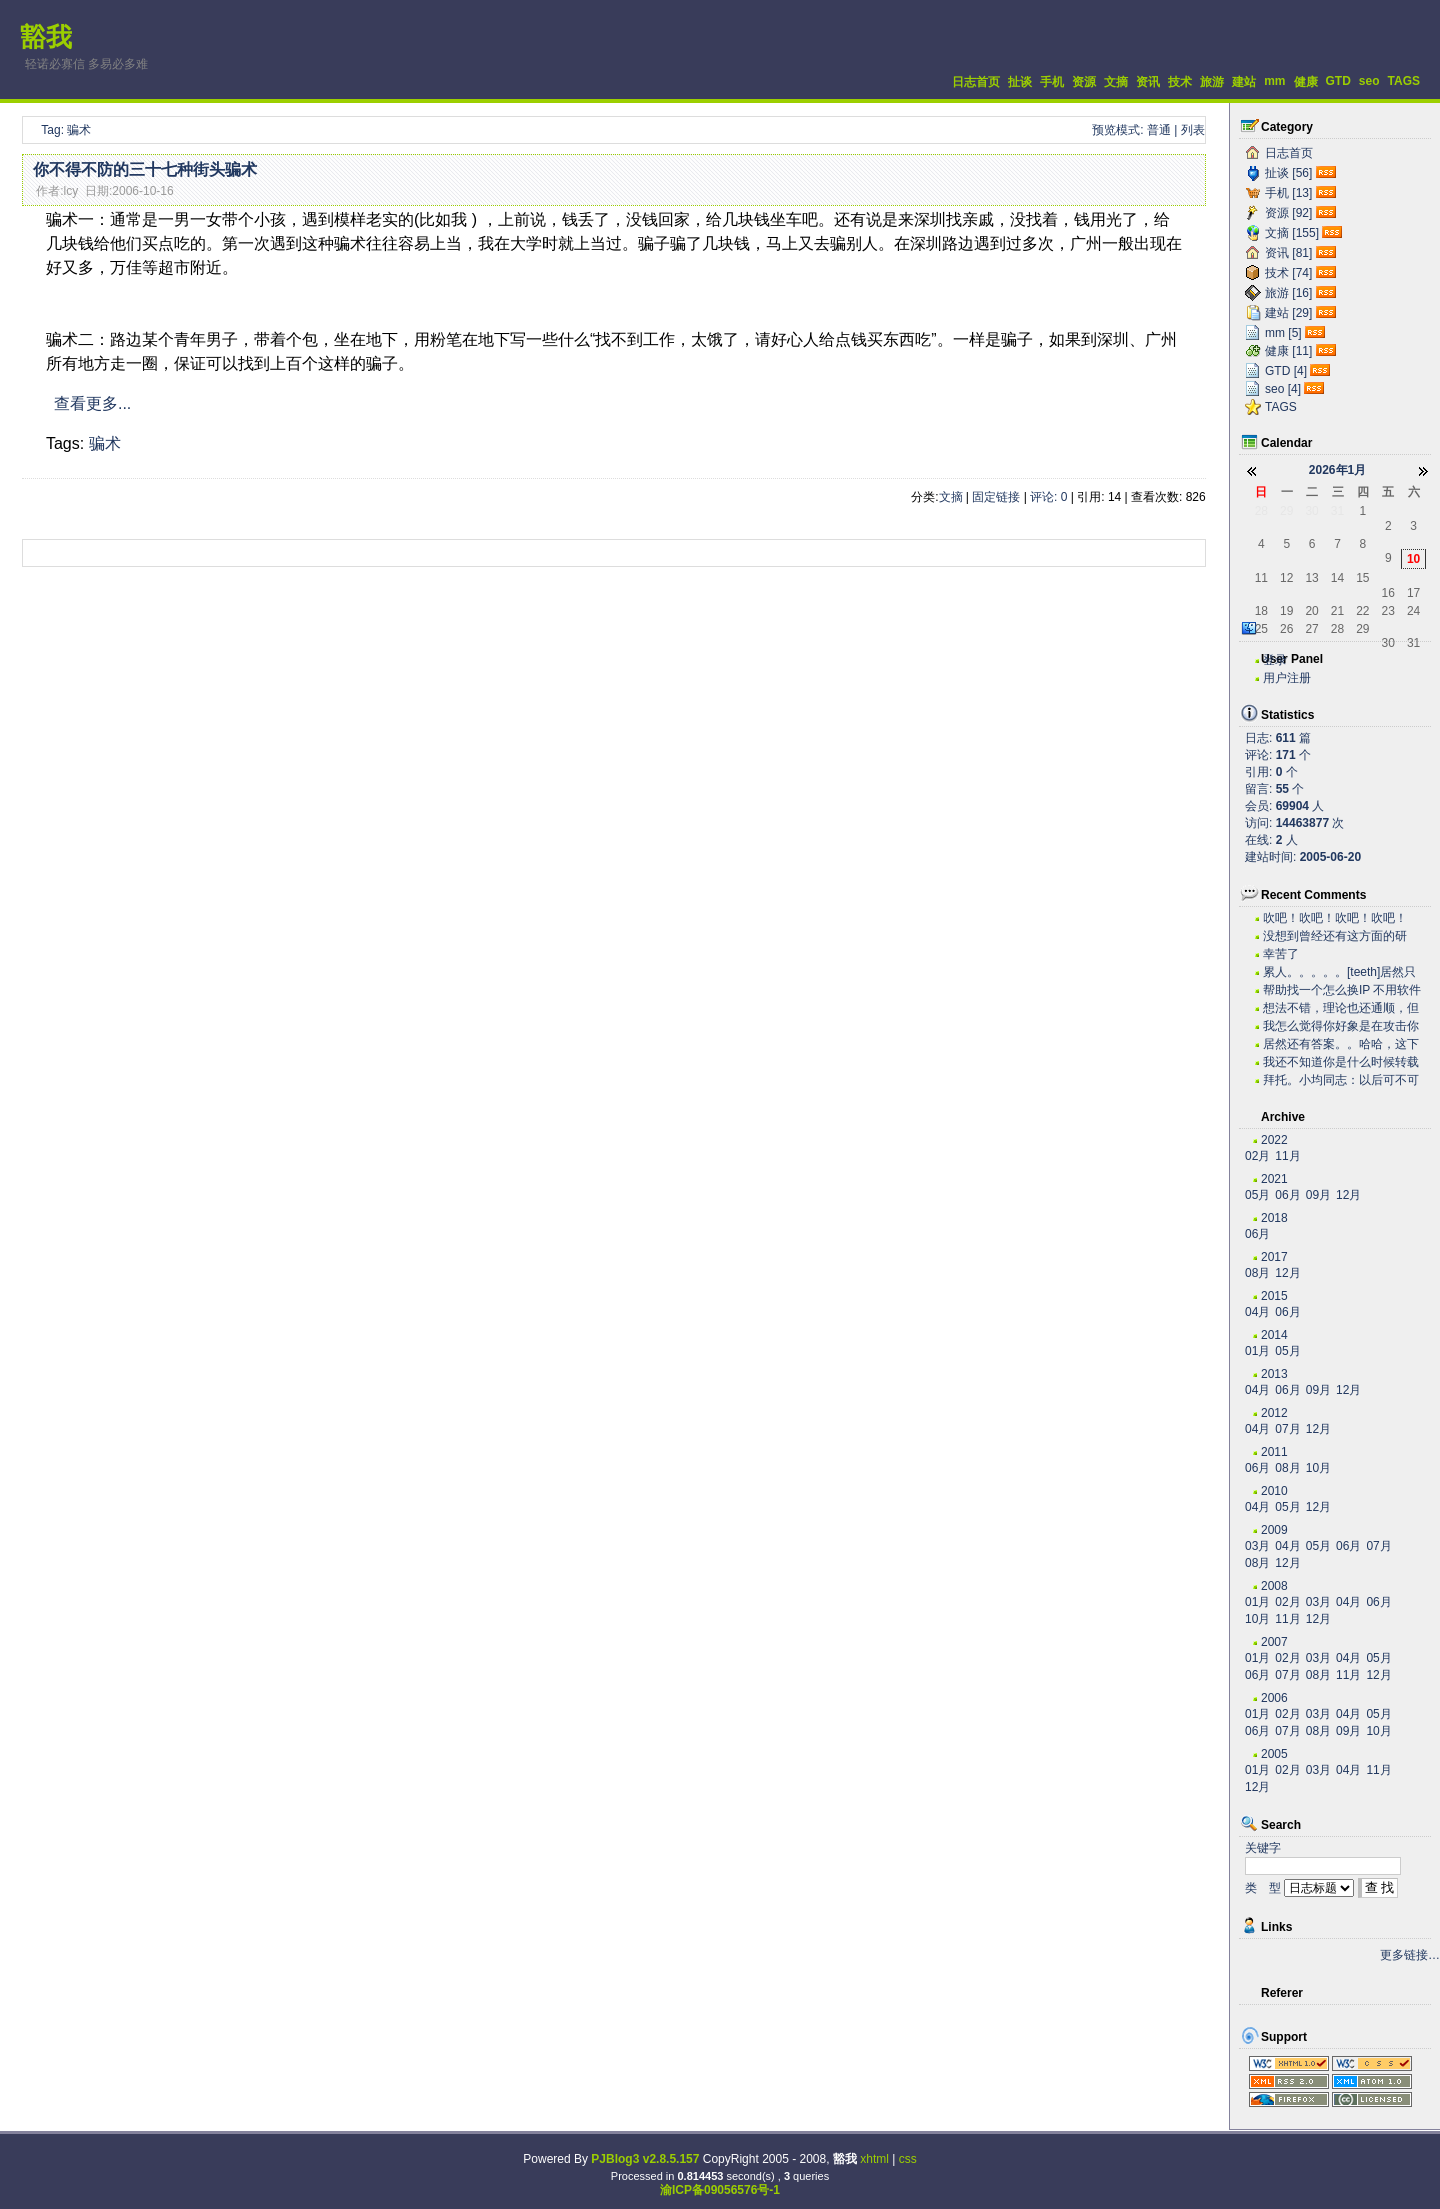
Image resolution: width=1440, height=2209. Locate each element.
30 (1311, 511)
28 (1261, 511)
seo (1369, 81)
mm (1274, 81)
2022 (1274, 1140)
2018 (1274, 1218)
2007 (1274, 1642)
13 (1311, 578)
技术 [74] (1288, 273)
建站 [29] (1288, 313)
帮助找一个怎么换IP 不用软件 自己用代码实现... (1342, 990)
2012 (1274, 1413)
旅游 (1212, 82)
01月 (1257, 1351)
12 (1286, 578)
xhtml (874, 2159)
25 (1261, 629)
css (908, 2159)
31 (1337, 511)
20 (1311, 611)
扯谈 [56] (1288, 173)
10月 (1318, 1468)
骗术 (105, 443)
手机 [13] (1288, 193)
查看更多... (92, 403)
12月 (1348, 1195)
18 (1261, 611)
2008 (1274, 1586)
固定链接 (996, 497)
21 (1337, 611)
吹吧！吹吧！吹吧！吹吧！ (1335, 918)
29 (1286, 511)
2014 (1274, 1335)
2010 (1274, 1491)
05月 (1257, 1195)
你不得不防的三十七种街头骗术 (145, 169)
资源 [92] (1288, 213)
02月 (1257, 1156)
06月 (1287, 1195)
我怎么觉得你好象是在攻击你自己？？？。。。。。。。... (1341, 1026)
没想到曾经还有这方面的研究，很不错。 (1335, 936)
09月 (1318, 1195)
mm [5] (1283, 333)
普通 (1159, 130)
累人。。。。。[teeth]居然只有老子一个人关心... (1339, 972)
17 (1413, 593)
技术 (1180, 82)
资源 (1084, 82)
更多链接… (1410, 1955)
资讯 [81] (1288, 253)
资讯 (1148, 82)
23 (1388, 611)
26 (1286, 629)
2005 (1274, 1754)
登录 (1275, 660)
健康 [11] (1288, 351)
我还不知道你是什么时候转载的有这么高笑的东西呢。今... (1341, 1062)
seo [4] (1283, 389)
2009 (1274, 1530)
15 (1362, 578)
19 (1286, 611)
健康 (1306, 82)
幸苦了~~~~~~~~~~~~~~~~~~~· (1331, 954)
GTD (1338, 81)
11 (1261, 578)
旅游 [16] (1288, 293)
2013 (1274, 1374)
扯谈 (1020, 82)
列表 (1193, 130)
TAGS (1404, 81)
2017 (1274, 1257)
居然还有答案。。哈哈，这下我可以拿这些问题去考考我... (1341, 1044)
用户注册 (1287, 678)
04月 (1257, 1312)
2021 (1274, 1179)
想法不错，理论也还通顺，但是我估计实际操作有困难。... (1341, 1008)
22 (1362, 611)
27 (1311, 629)
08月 (1257, 1273)
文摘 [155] (1292, 233)
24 (1413, 611)
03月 (1257, 1546)
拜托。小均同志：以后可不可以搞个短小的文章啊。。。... (1341, 1080)
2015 (1274, 1296)
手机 (1052, 82)
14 (1337, 578)
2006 (1274, 1698)
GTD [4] (1286, 371)
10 (1413, 559)
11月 (1287, 1156)
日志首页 (976, 82)
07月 (1287, 1429)
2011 (1274, 1452)
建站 (1244, 82)
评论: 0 (1048, 497)
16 (1388, 593)
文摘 (1116, 82)
